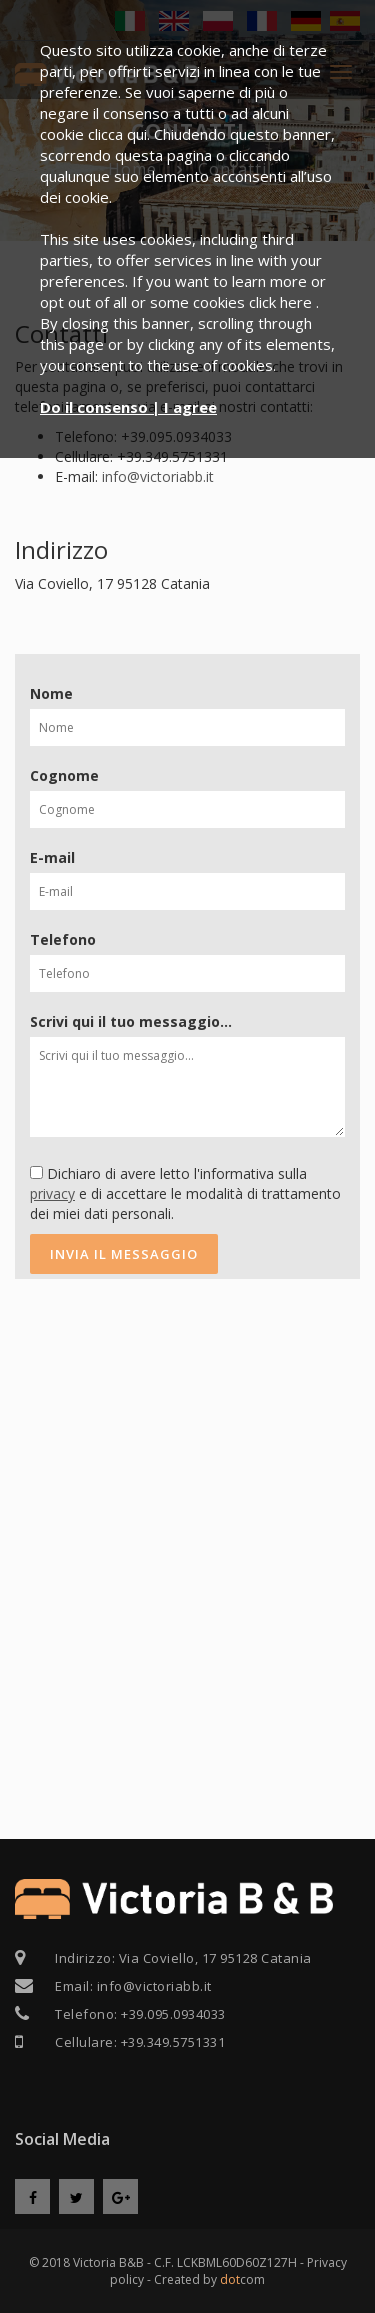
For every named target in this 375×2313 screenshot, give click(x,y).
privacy (52, 1193)
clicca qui (117, 134)
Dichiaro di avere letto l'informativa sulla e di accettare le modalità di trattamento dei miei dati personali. (185, 1193)
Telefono (63, 939)
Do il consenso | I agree (128, 407)
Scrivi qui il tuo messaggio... (131, 1021)
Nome (51, 693)
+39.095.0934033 (173, 2014)
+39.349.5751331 (173, 2042)
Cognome (64, 775)
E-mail (52, 857)
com (242, 2279)
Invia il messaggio (124, 1254)
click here (282, 302)
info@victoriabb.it (158, 476)
